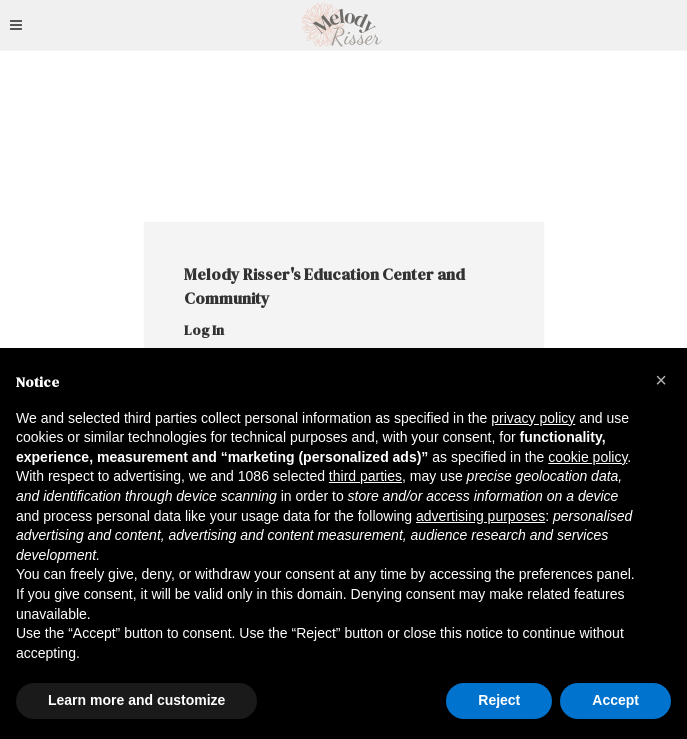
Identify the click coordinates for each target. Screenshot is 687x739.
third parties (365, 476)
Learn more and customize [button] (136, 700)
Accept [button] (615, 700)
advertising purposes (480, 516)
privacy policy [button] (533, 418)
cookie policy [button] (587, 457)
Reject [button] (499, 700)
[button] (661, 380)
